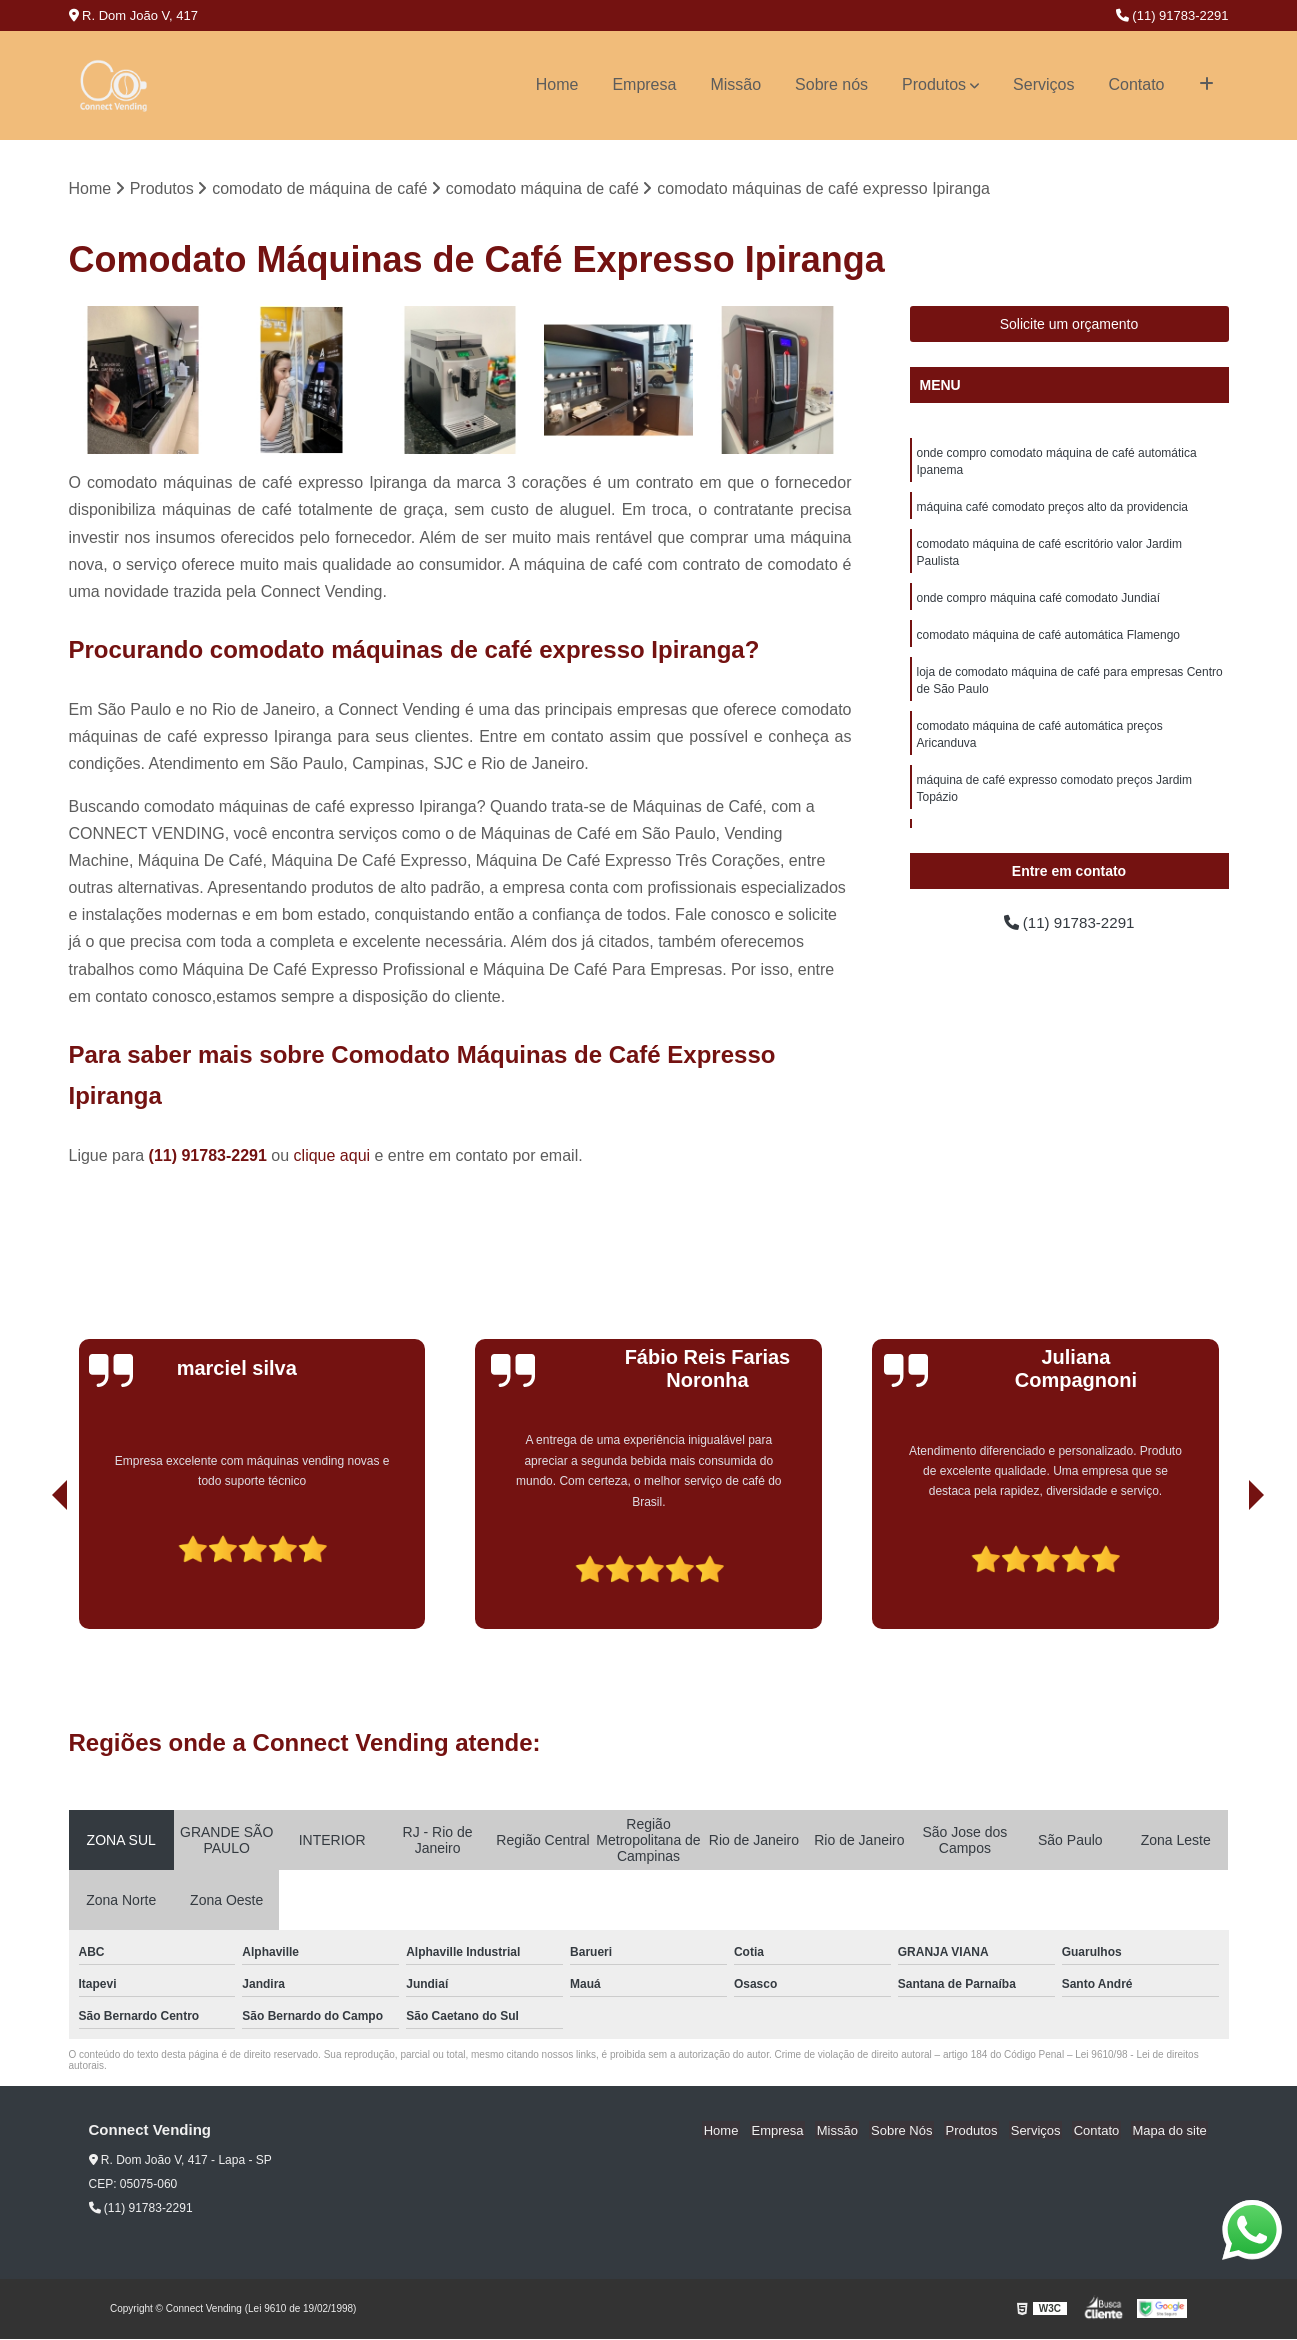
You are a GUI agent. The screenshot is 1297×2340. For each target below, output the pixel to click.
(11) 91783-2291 (1172, 15)
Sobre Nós (915, 2131)
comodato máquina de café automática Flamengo (1049, 642)
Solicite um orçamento (1069, 325)
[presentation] (32, 1573)
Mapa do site (1171, 2131)
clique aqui (332, 1156)
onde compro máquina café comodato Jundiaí (1039, 604)
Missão (735, 84)
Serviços (1043, 84)
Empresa (644, 84)
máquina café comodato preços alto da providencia (1053, 510)
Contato (1136, 84)
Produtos (934, 84)
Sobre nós (831, 84)
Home (557, 84)
